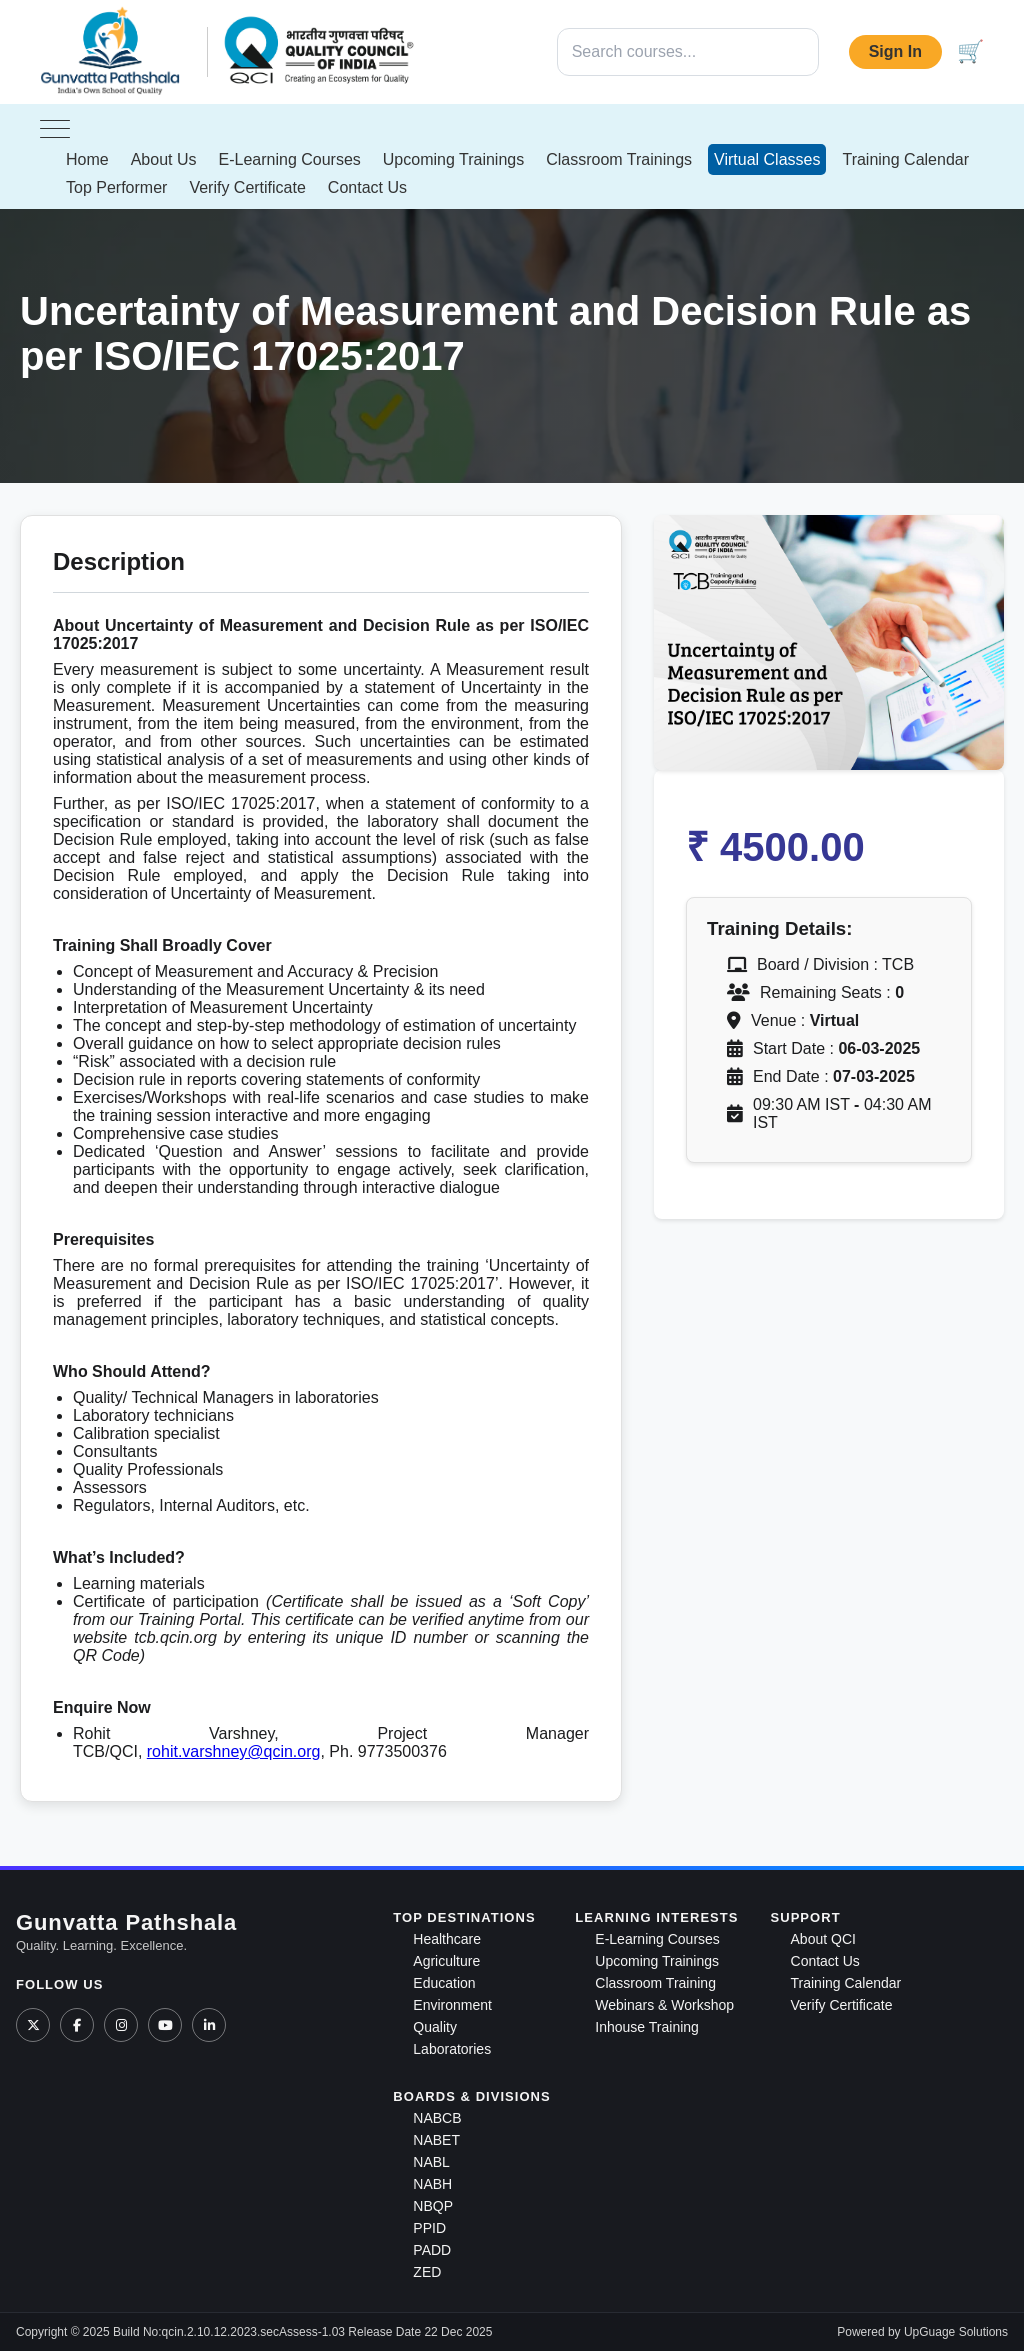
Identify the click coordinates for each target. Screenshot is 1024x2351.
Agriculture (446, 1961)
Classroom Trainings (619, 159)
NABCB (437, 2118)
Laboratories (452, 2049)
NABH (432, 2184)
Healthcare (447, 1939)
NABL (431, 2162)
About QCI (823, 1939)
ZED (427, 2272)
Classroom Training (655, 1983)
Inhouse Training (647, 2027)
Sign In (895, 51)
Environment (452, 2005)
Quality (435, 2027)
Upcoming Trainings (453, 159)
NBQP (433, 2206)
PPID (429, 2228)
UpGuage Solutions (956, 2332)
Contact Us (367, 187)
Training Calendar (905, 159)
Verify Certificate (247, 187)
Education (444, 1983)
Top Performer (116, 187)
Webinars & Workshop (664, 2005)
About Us (164, 159)
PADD (432, 2250)
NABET (436, 2140)
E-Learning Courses (290, 159)
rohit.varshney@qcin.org (234, 1751)
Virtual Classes (767, 159)
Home (87, 159)
